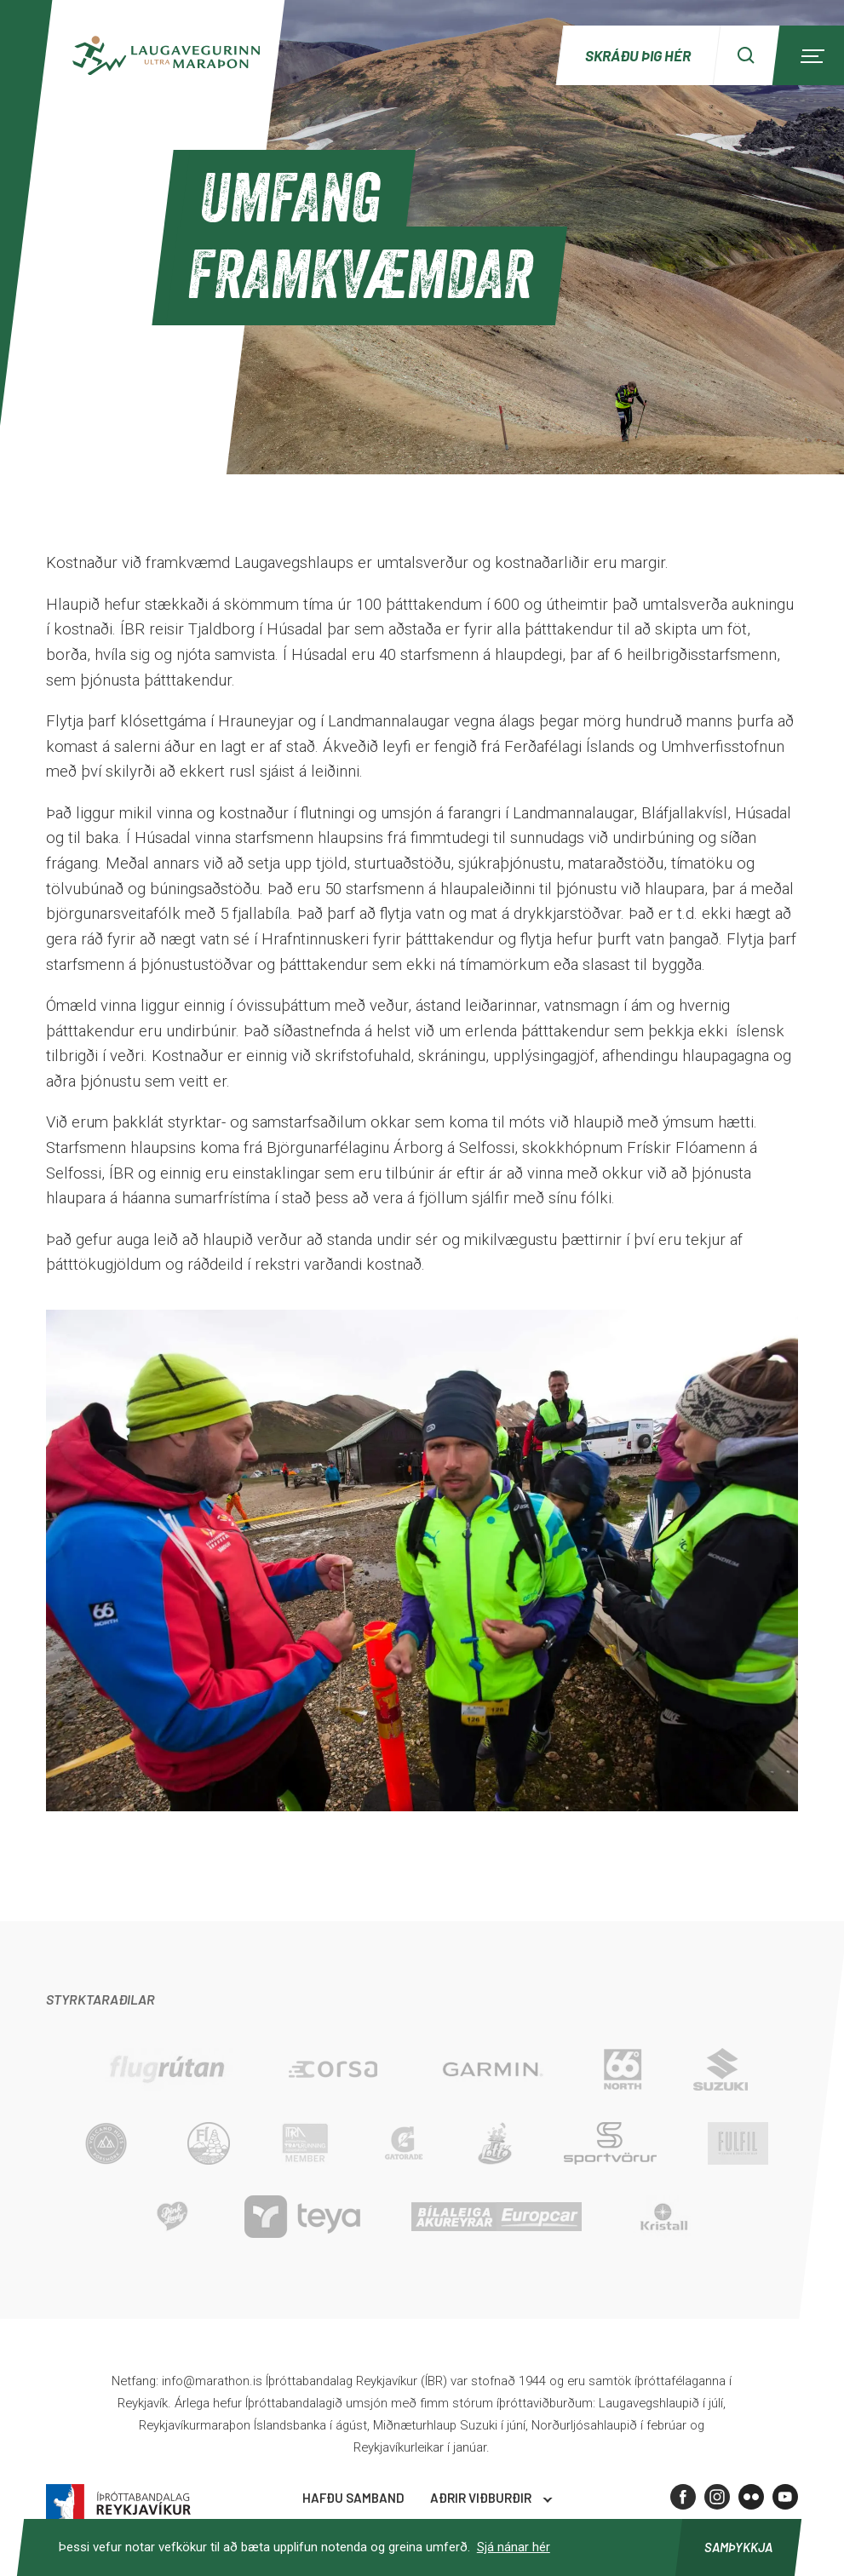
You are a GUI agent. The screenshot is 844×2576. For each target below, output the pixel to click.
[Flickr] (751, 2497)
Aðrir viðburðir (480, 2497)
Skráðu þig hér (638, 55)
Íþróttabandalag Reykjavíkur (118, 2503)
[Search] (746, 55)
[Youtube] (785, 2497)
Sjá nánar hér (513, 2547)
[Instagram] (717, 2497)
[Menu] (810, 55)
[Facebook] (683, 2497)
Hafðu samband (353, 2497)
